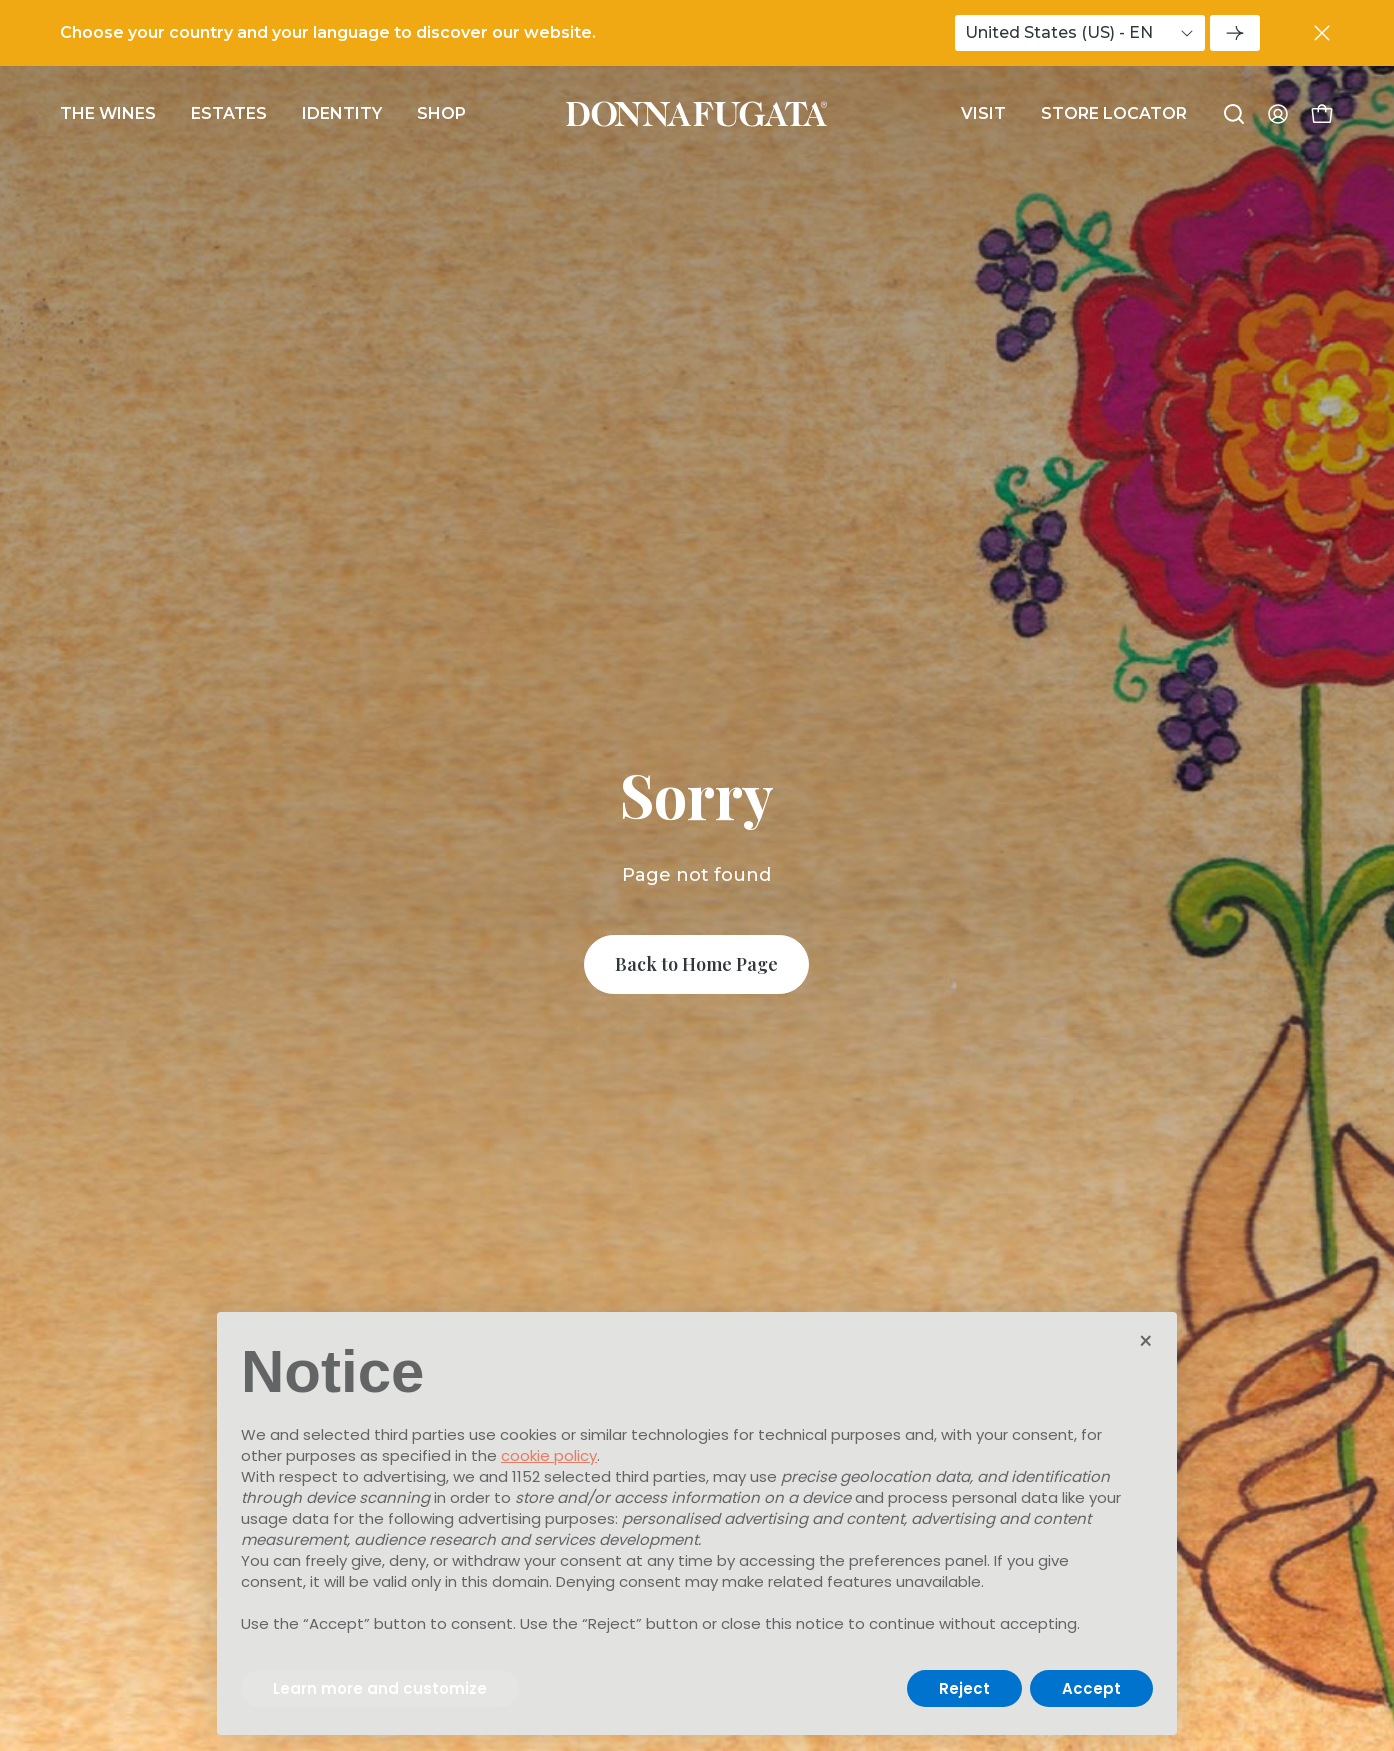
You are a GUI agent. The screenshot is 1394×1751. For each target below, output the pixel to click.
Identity (342, 113)
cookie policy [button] (549, 1455)
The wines (108, 113)
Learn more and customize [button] (380, 1688)
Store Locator (1114, 113)
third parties (660, 1476)
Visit (983, 113)
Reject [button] (964, 1688)
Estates (229, 113)
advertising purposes (536, 1518)
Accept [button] (1091, 1688)
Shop (441, 113)
